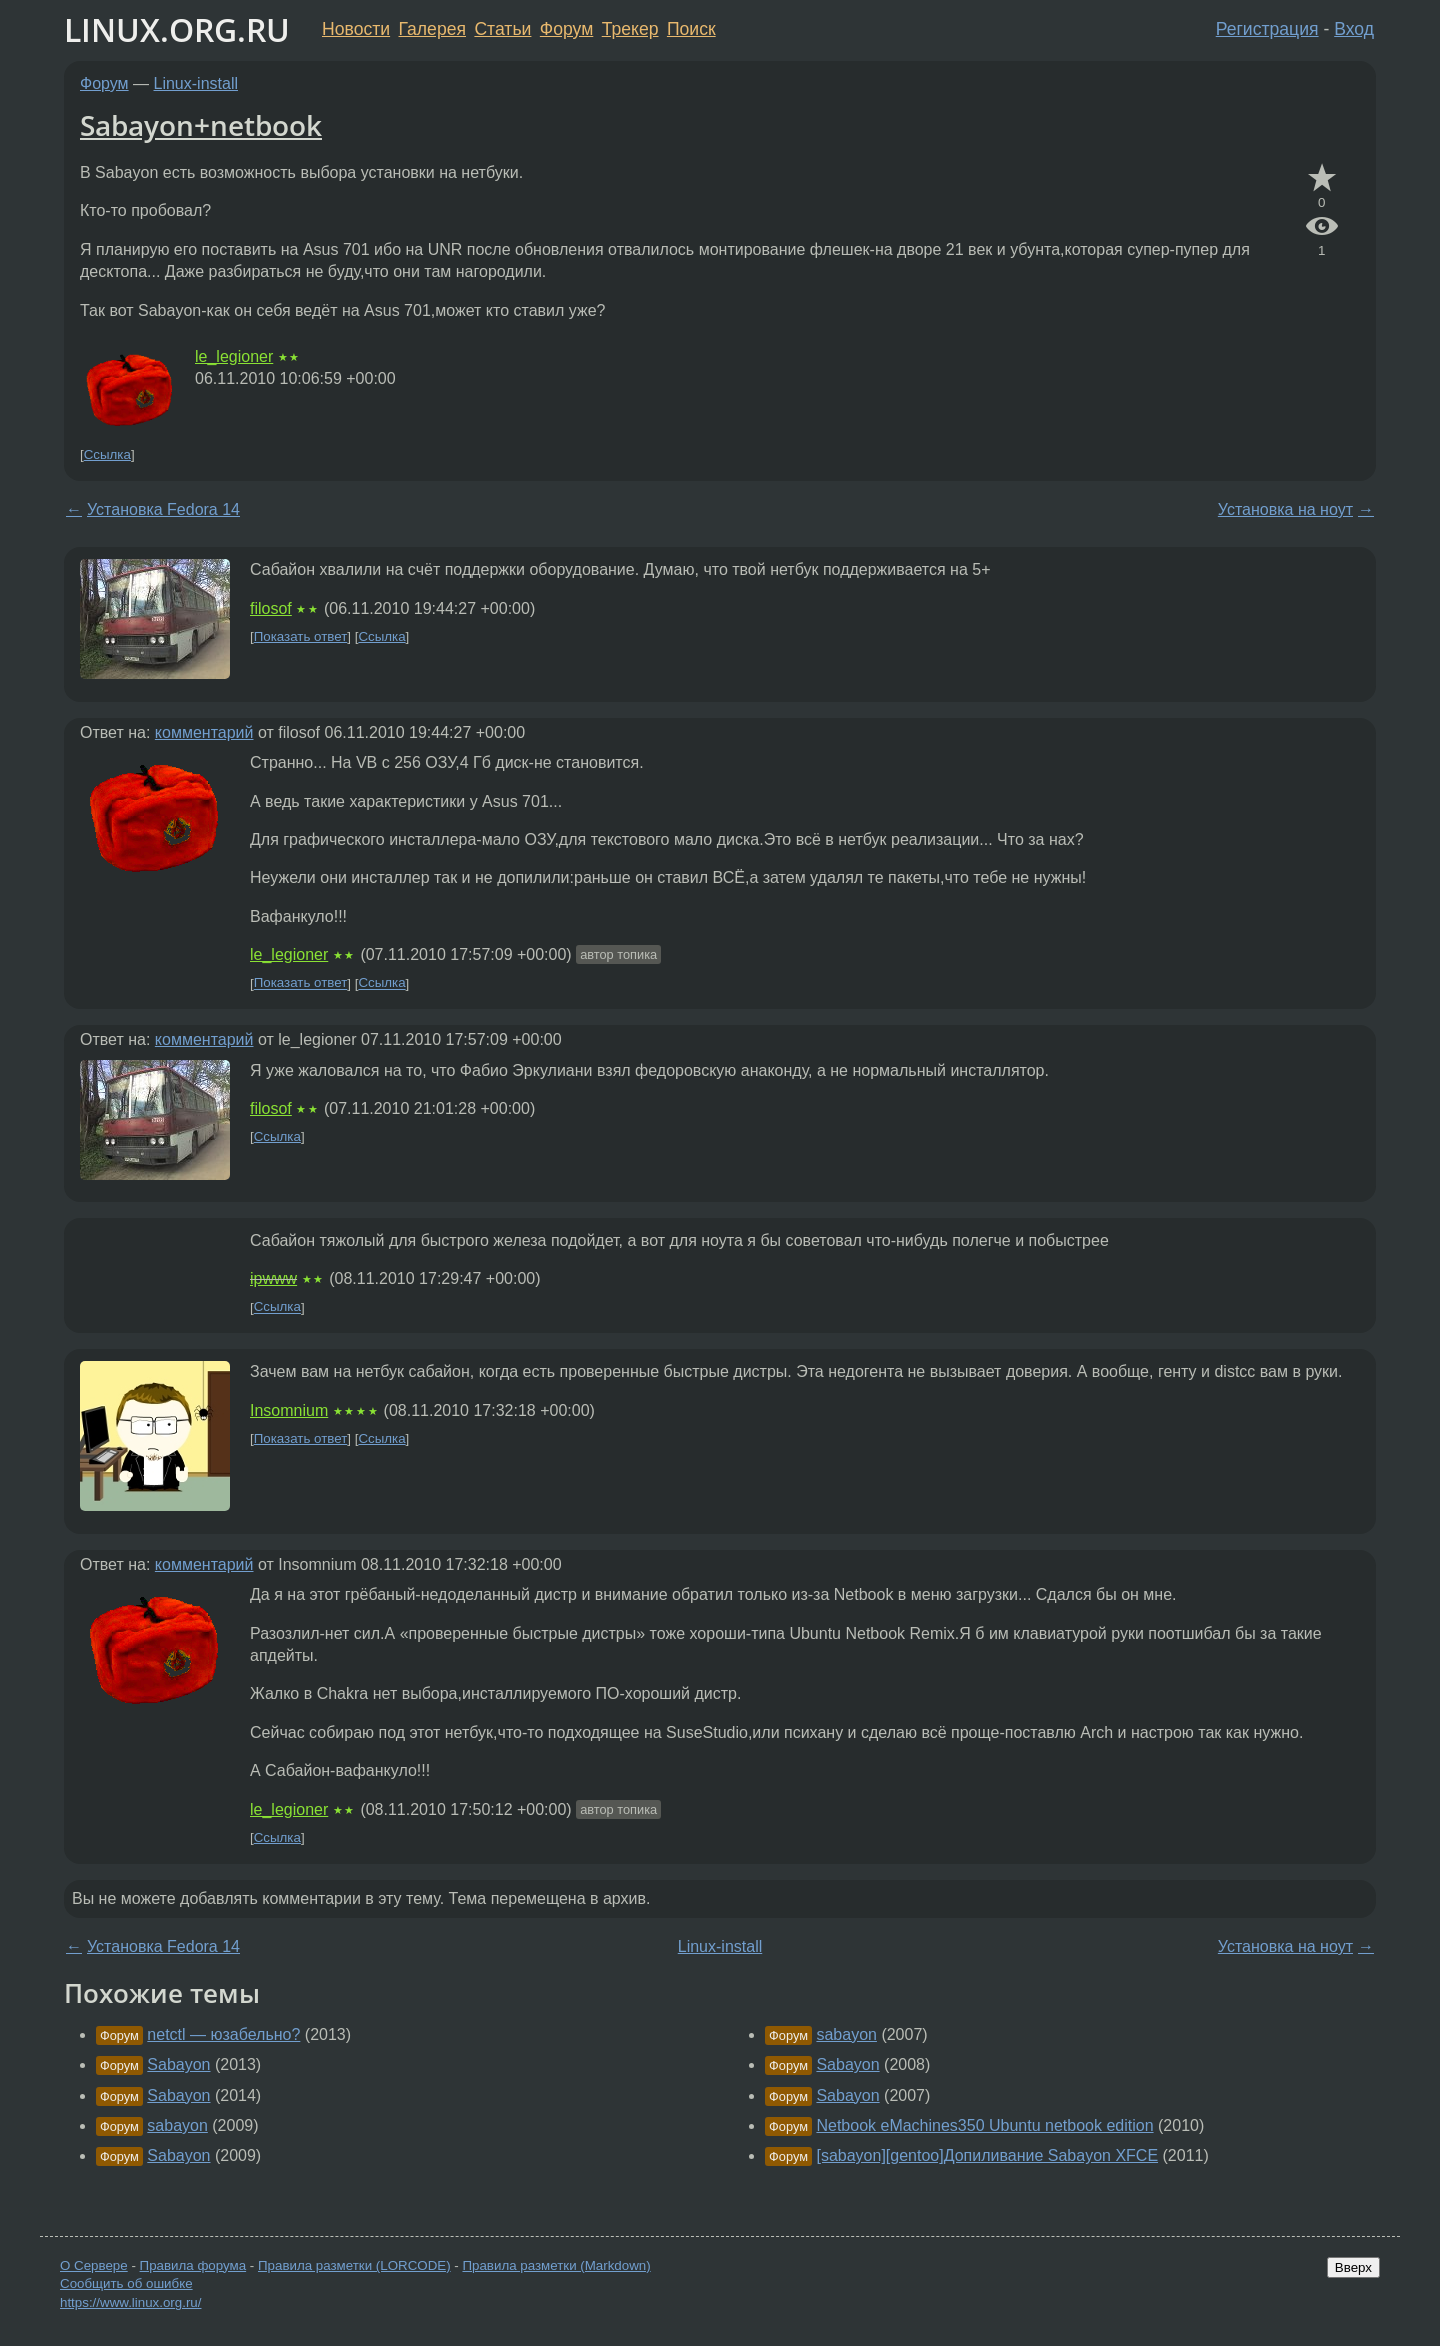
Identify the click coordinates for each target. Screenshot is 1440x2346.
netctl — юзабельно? (223, 2034)
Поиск (691, 29)
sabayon (177, 2125)
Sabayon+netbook (201, 125)
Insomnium (289, 1410)
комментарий (204, 732)
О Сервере (94, 2265)
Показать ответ (301, 636)
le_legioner (234, 356)
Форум (566, 29)
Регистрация (1267, 29)
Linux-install (196, 83)
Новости (356, 29)
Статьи (502, 29)
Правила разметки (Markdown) (556, 2265)
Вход (1354, 29)
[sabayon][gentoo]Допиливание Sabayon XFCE (987, 2155)
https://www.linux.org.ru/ (130, 2302)
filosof (271, 608)
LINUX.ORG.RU (177, 29)
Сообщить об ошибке (126, 2283)
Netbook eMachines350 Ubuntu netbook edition (984, 2125)
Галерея (432, 29)
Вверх (1353, 2267)
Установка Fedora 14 (163, 509)
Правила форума (193, 2265)
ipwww (273, 1278)
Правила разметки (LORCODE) (354, 2265)
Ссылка (107, 454)
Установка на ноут (1285, 509)
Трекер (630, 29)
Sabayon (178, 2064)
